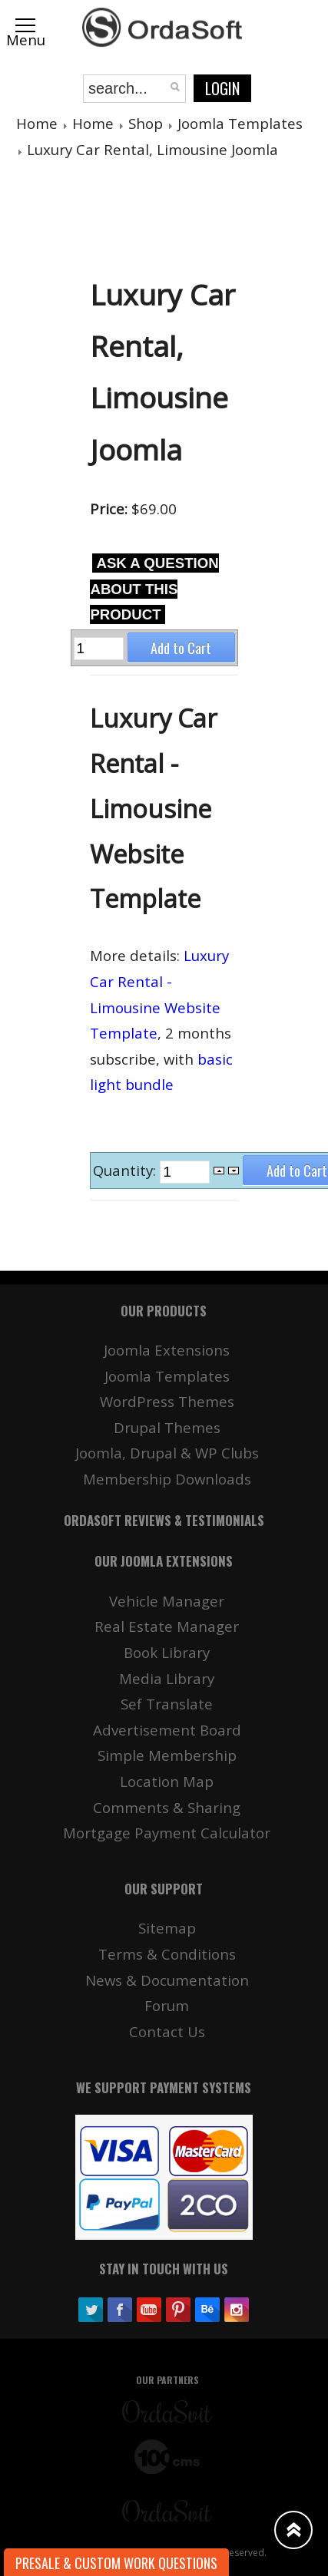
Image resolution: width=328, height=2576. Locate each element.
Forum (166, 2005)
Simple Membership (167, 1755)
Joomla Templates (240, 123)
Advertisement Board (167, 1729)
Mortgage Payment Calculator (166, 1832)
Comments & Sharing (166, 1807)
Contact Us (167, 2031)
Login (222, 88)
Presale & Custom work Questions (116, 2563)
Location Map (167, 1781)
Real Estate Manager (166, 1626)
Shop (145, 123)
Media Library (166, 1678)
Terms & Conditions (167, 1953)
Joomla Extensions (167, 1349)
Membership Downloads (167, 1478)
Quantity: (126, 1170)
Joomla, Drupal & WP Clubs (167, 1452)
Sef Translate (167, 1703)
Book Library (167, 1652)
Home (37, 123)
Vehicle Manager (166, 1600)
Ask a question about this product (154, 589)
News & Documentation (167, 1980)
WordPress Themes (167, 1401)
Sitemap (167, 1927)
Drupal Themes (167, 1427)
